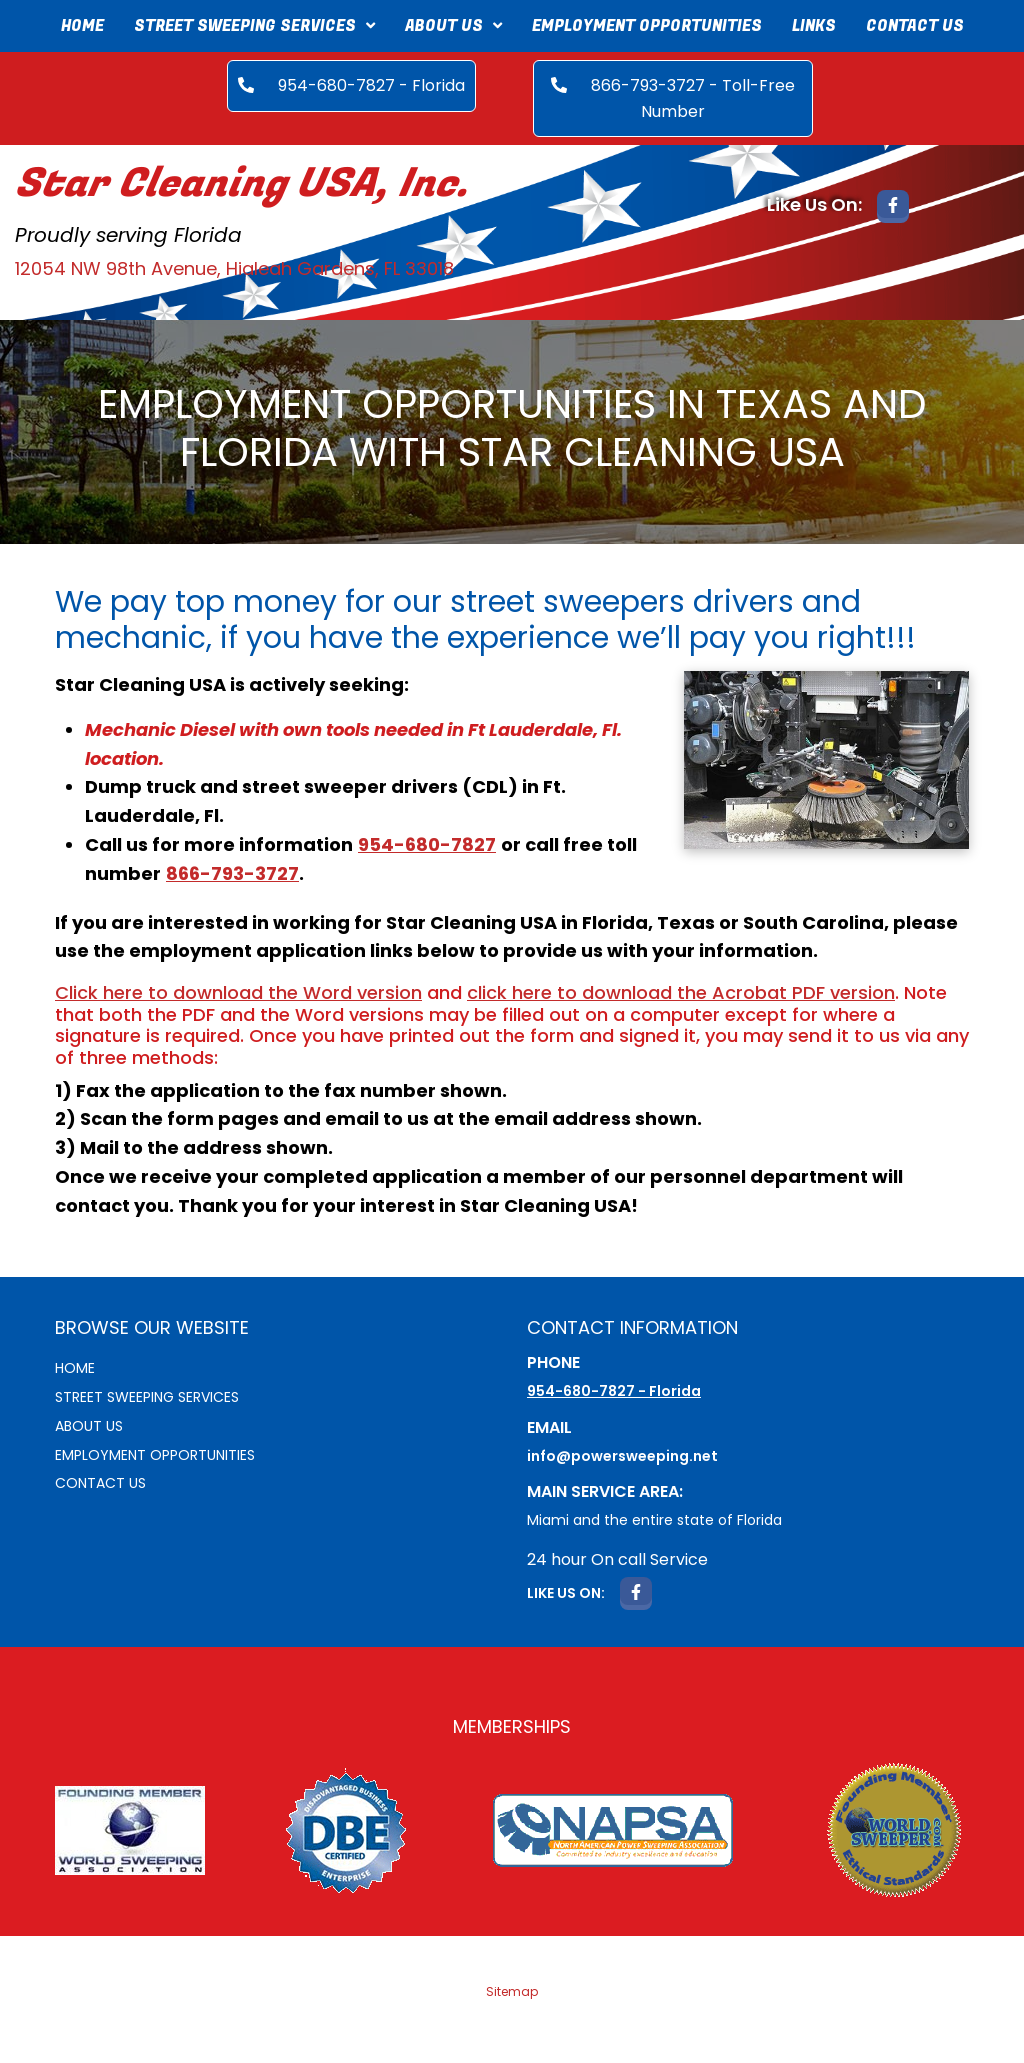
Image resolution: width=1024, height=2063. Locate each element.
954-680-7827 (581, 1391)
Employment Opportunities (647, 26)
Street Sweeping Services (245, 26)
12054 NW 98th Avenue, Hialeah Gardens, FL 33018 (234, 268)
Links (814, 26)
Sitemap (512, 1991)
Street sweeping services (147, 1397)
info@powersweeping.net (622, 1456)
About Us (444, 26)
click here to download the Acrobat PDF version (681, 992)
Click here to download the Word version (238, 992)
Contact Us (915, 26)
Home (82, 26)
